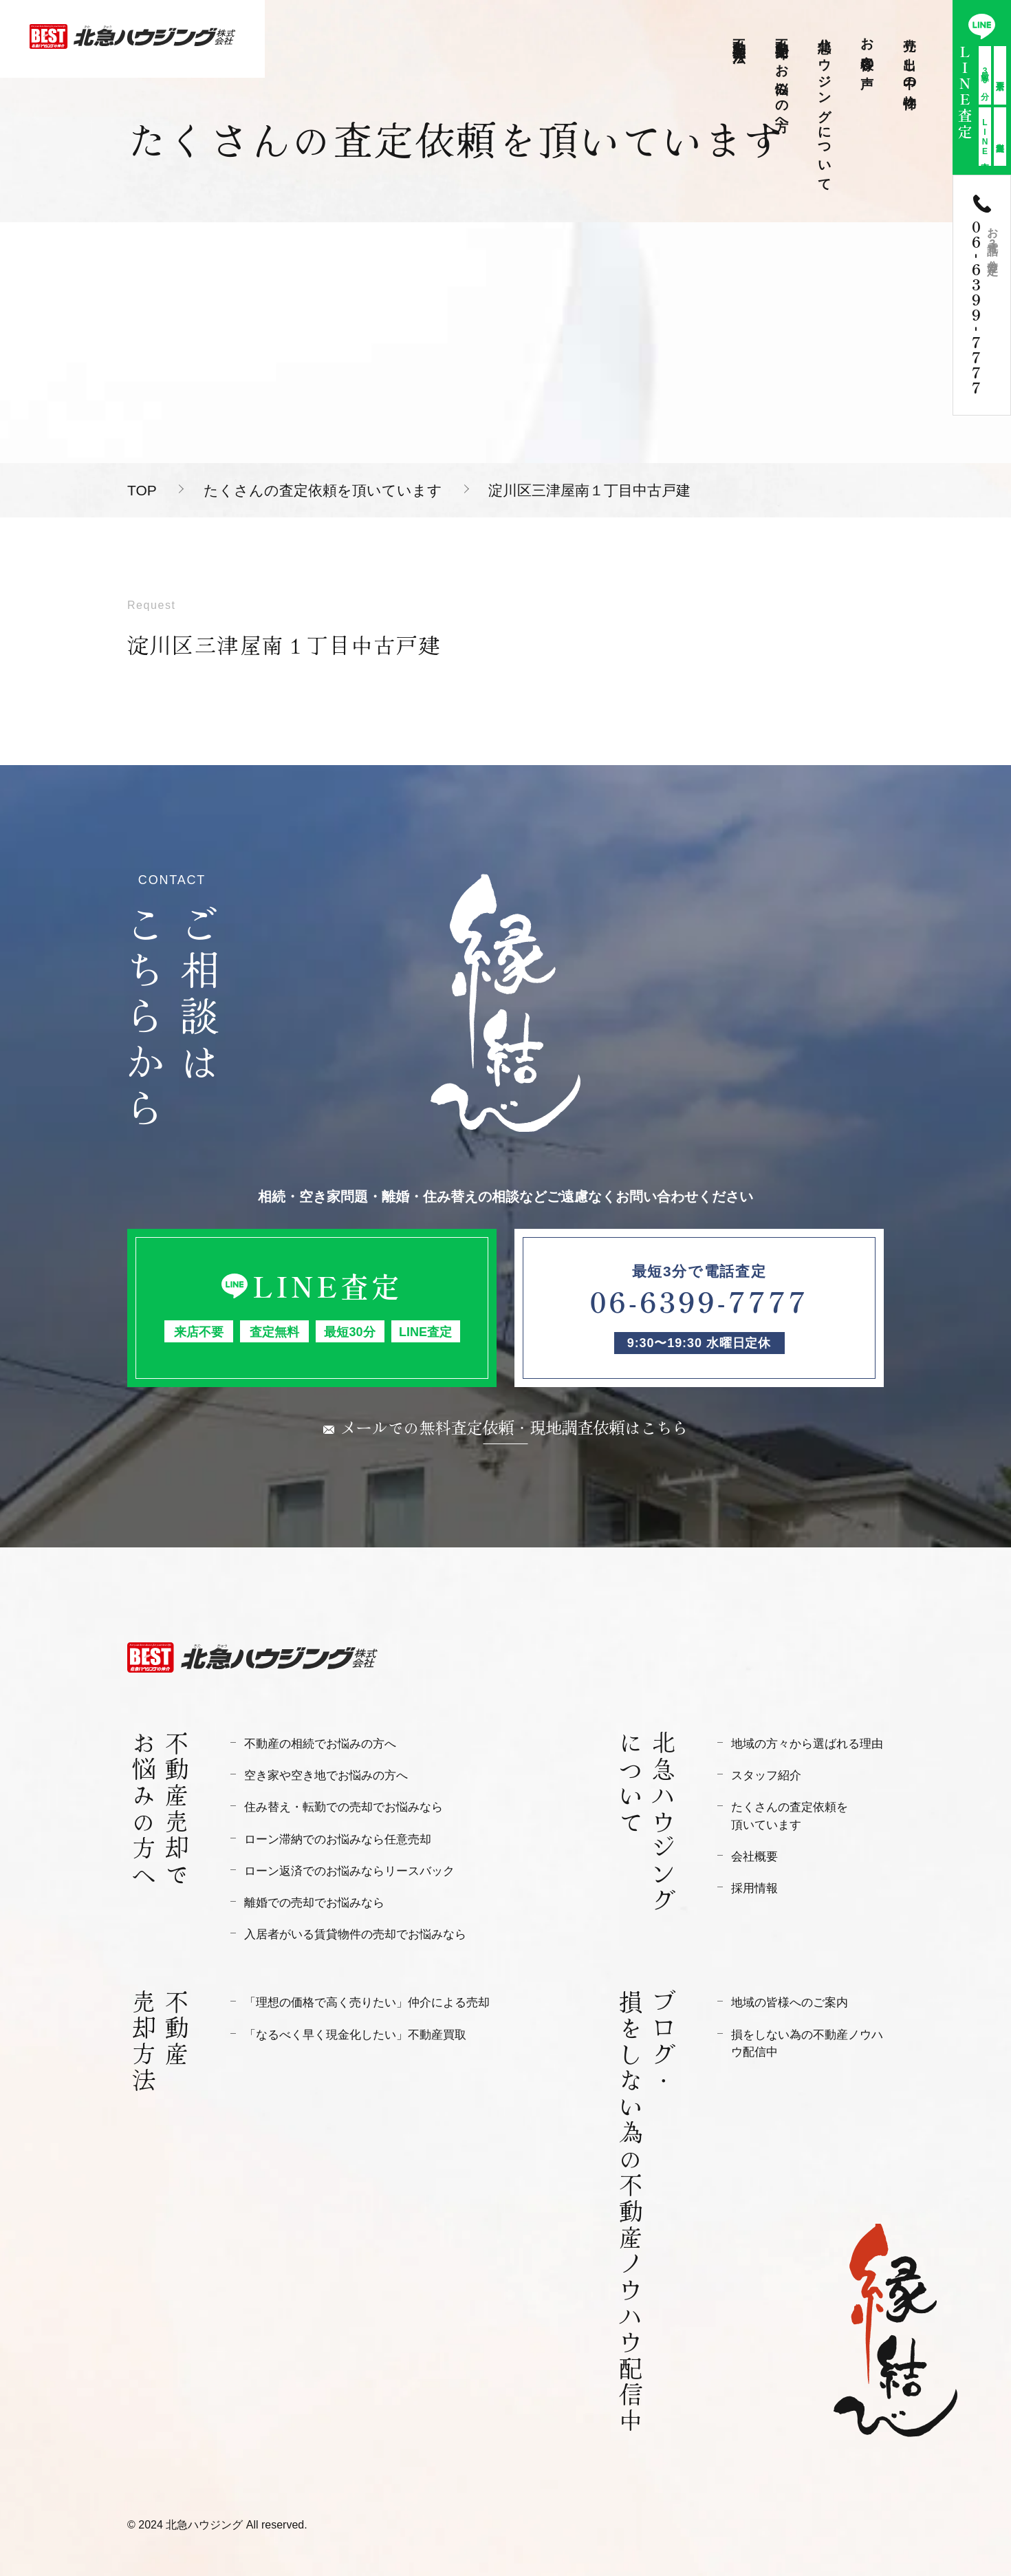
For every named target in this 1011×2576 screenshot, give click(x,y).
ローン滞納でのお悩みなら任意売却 (337, 1839)
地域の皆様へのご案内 (789, 2002)
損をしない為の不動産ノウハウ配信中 (807, 2043)
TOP (142, 490)
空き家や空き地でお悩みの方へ (326, 1775)
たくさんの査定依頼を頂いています (323, 490)
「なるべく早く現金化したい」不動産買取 (355, 2034)
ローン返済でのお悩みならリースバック (349, 1871)
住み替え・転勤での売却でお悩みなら (343, 1807)
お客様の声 (867, 48)
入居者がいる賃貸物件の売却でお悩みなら (355, 1934)
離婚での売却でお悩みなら (314, 1902)
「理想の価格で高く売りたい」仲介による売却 (367, 2002)
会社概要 (754, 1856)
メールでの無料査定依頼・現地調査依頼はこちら (514, 1427)
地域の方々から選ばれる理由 (807, 1743)
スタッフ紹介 (766, 1775)
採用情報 (754, 1888)
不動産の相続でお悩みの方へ (320, 1743)
